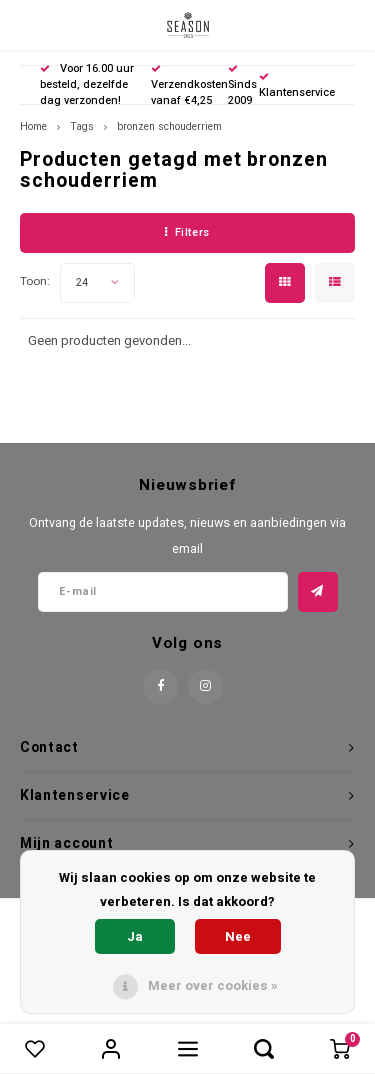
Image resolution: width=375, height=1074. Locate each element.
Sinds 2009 (242, 86)
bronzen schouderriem (169, 126)
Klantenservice (297, 86)
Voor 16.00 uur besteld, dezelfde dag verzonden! (87, 84)
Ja (135, 936)
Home (33, 126)
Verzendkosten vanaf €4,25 (189, 86)
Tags (82, 126)
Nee (238, 936)
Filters (187, 232)
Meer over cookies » (213, 985)
